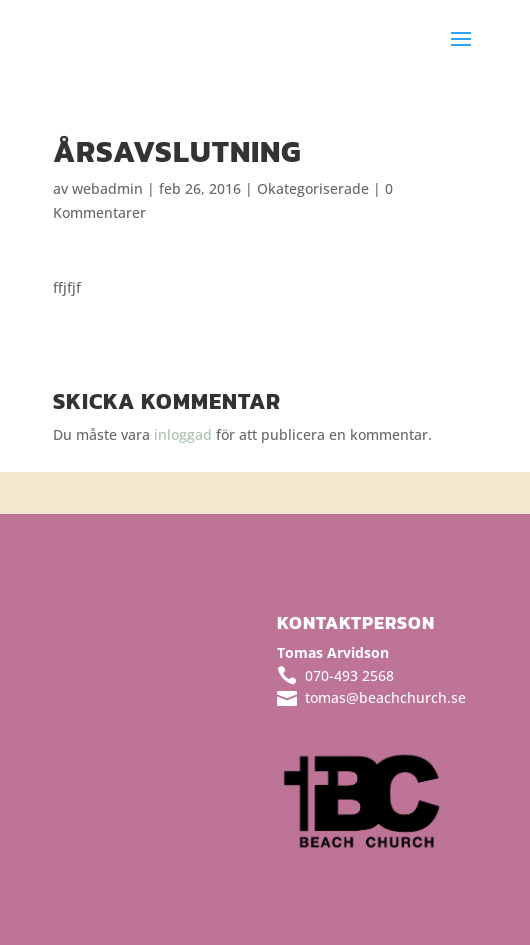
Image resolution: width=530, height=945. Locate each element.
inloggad (183, 434)
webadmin (107, 188)
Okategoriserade (313, 188)
